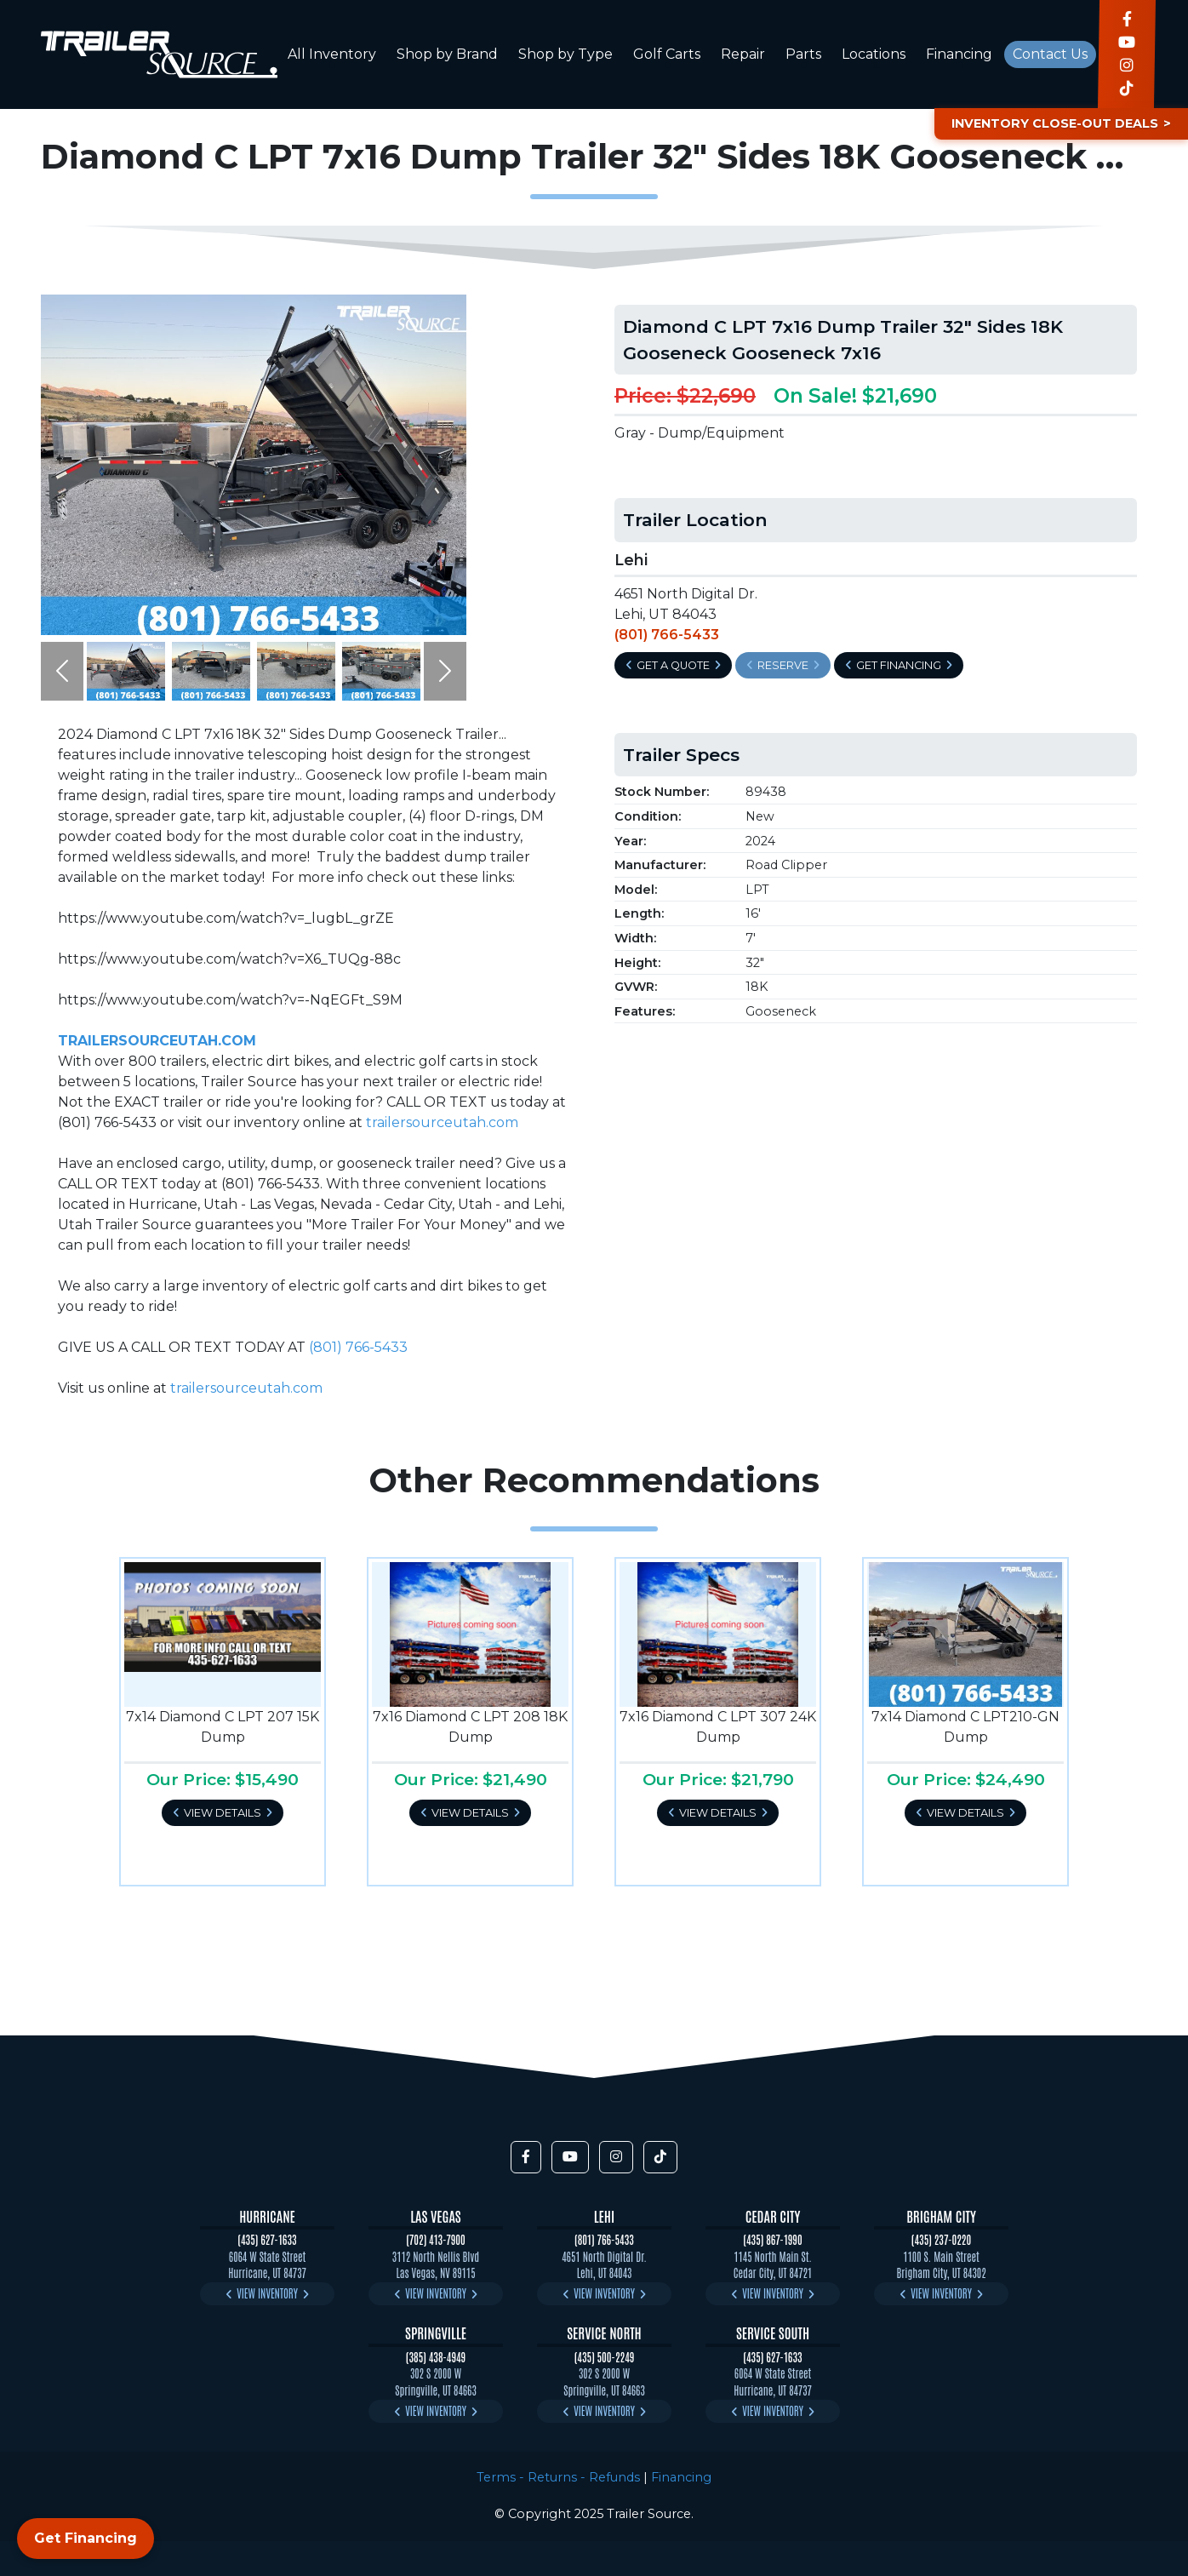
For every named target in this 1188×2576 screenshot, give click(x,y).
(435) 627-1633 (266, 2239)
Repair (743, 54)
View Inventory (267, 2293)
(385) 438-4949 (435, 2357)
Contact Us (1050, 54)
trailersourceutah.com (442, 1122)
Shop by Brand (447, 54)
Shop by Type (565, 54)
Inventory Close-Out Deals (1054, 123)
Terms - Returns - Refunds (558, 2477)
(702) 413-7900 (435, 2239)
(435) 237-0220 (941, 2239)
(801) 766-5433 (358, 1347)
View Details (222, 1812)
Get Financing (898, 665)
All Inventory (332, 54)
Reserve (782, 665)
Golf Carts (666, 54)
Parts (803, 54)
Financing (959, 54)
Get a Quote (673, 665)
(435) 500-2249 (604, 2357)
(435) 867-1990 (772, 2239)
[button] (62, 671)
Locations (873, 54)
